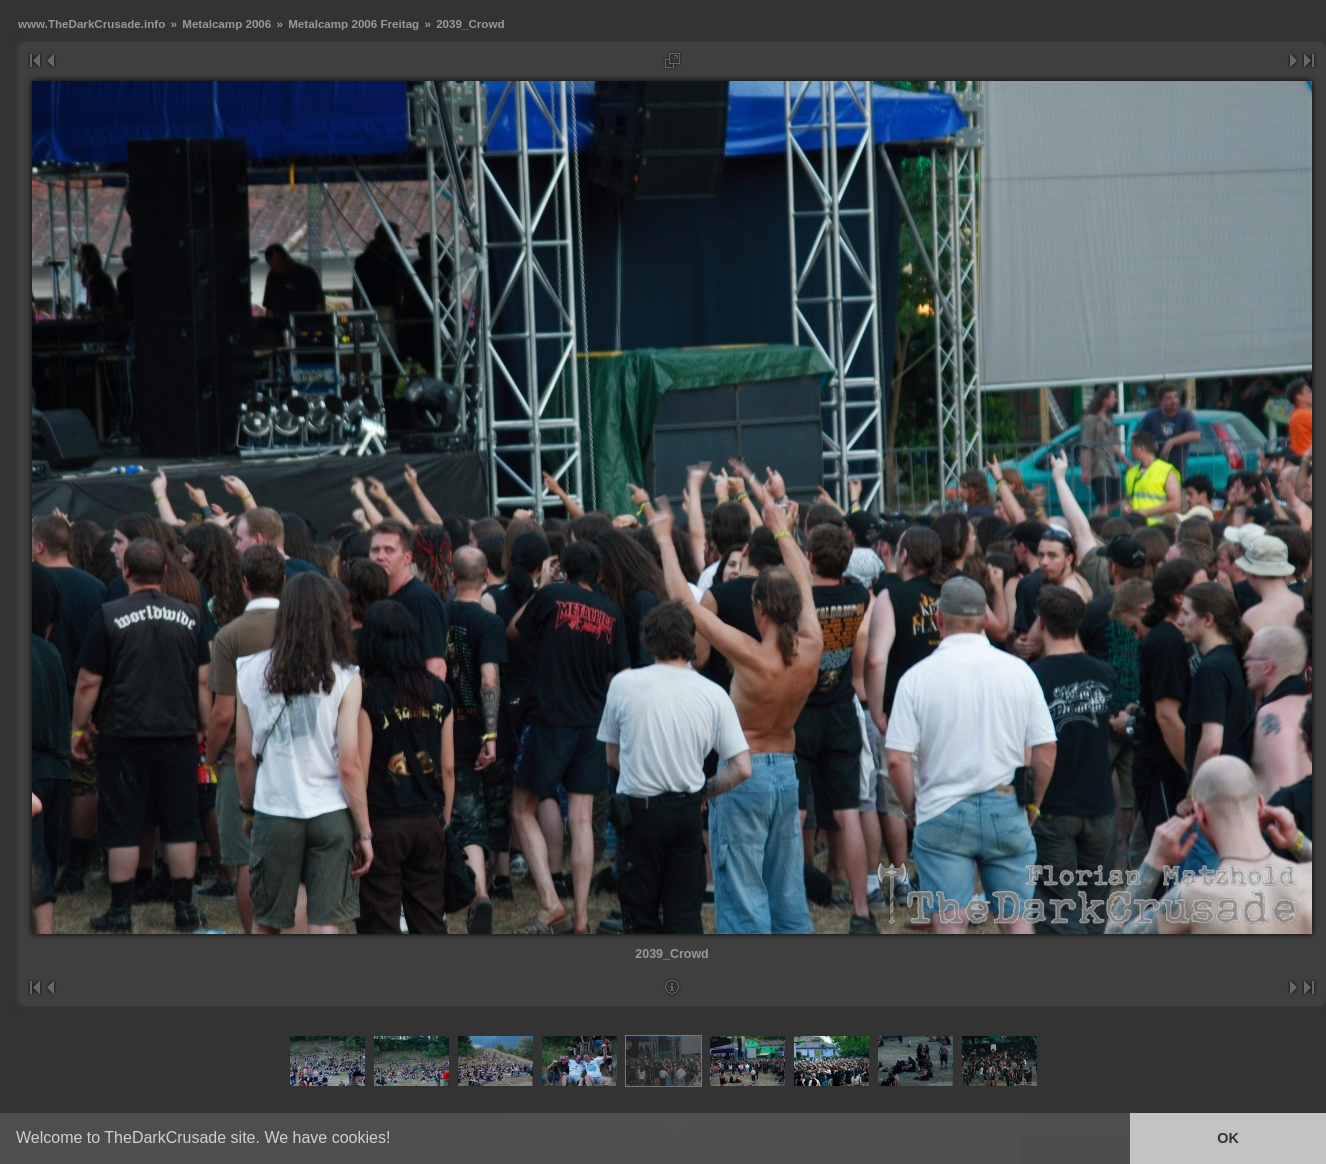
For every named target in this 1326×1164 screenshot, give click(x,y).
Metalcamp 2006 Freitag (353, 23)
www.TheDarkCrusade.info (91, 23)
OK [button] (1228, 1138)
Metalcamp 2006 (226, 23)
